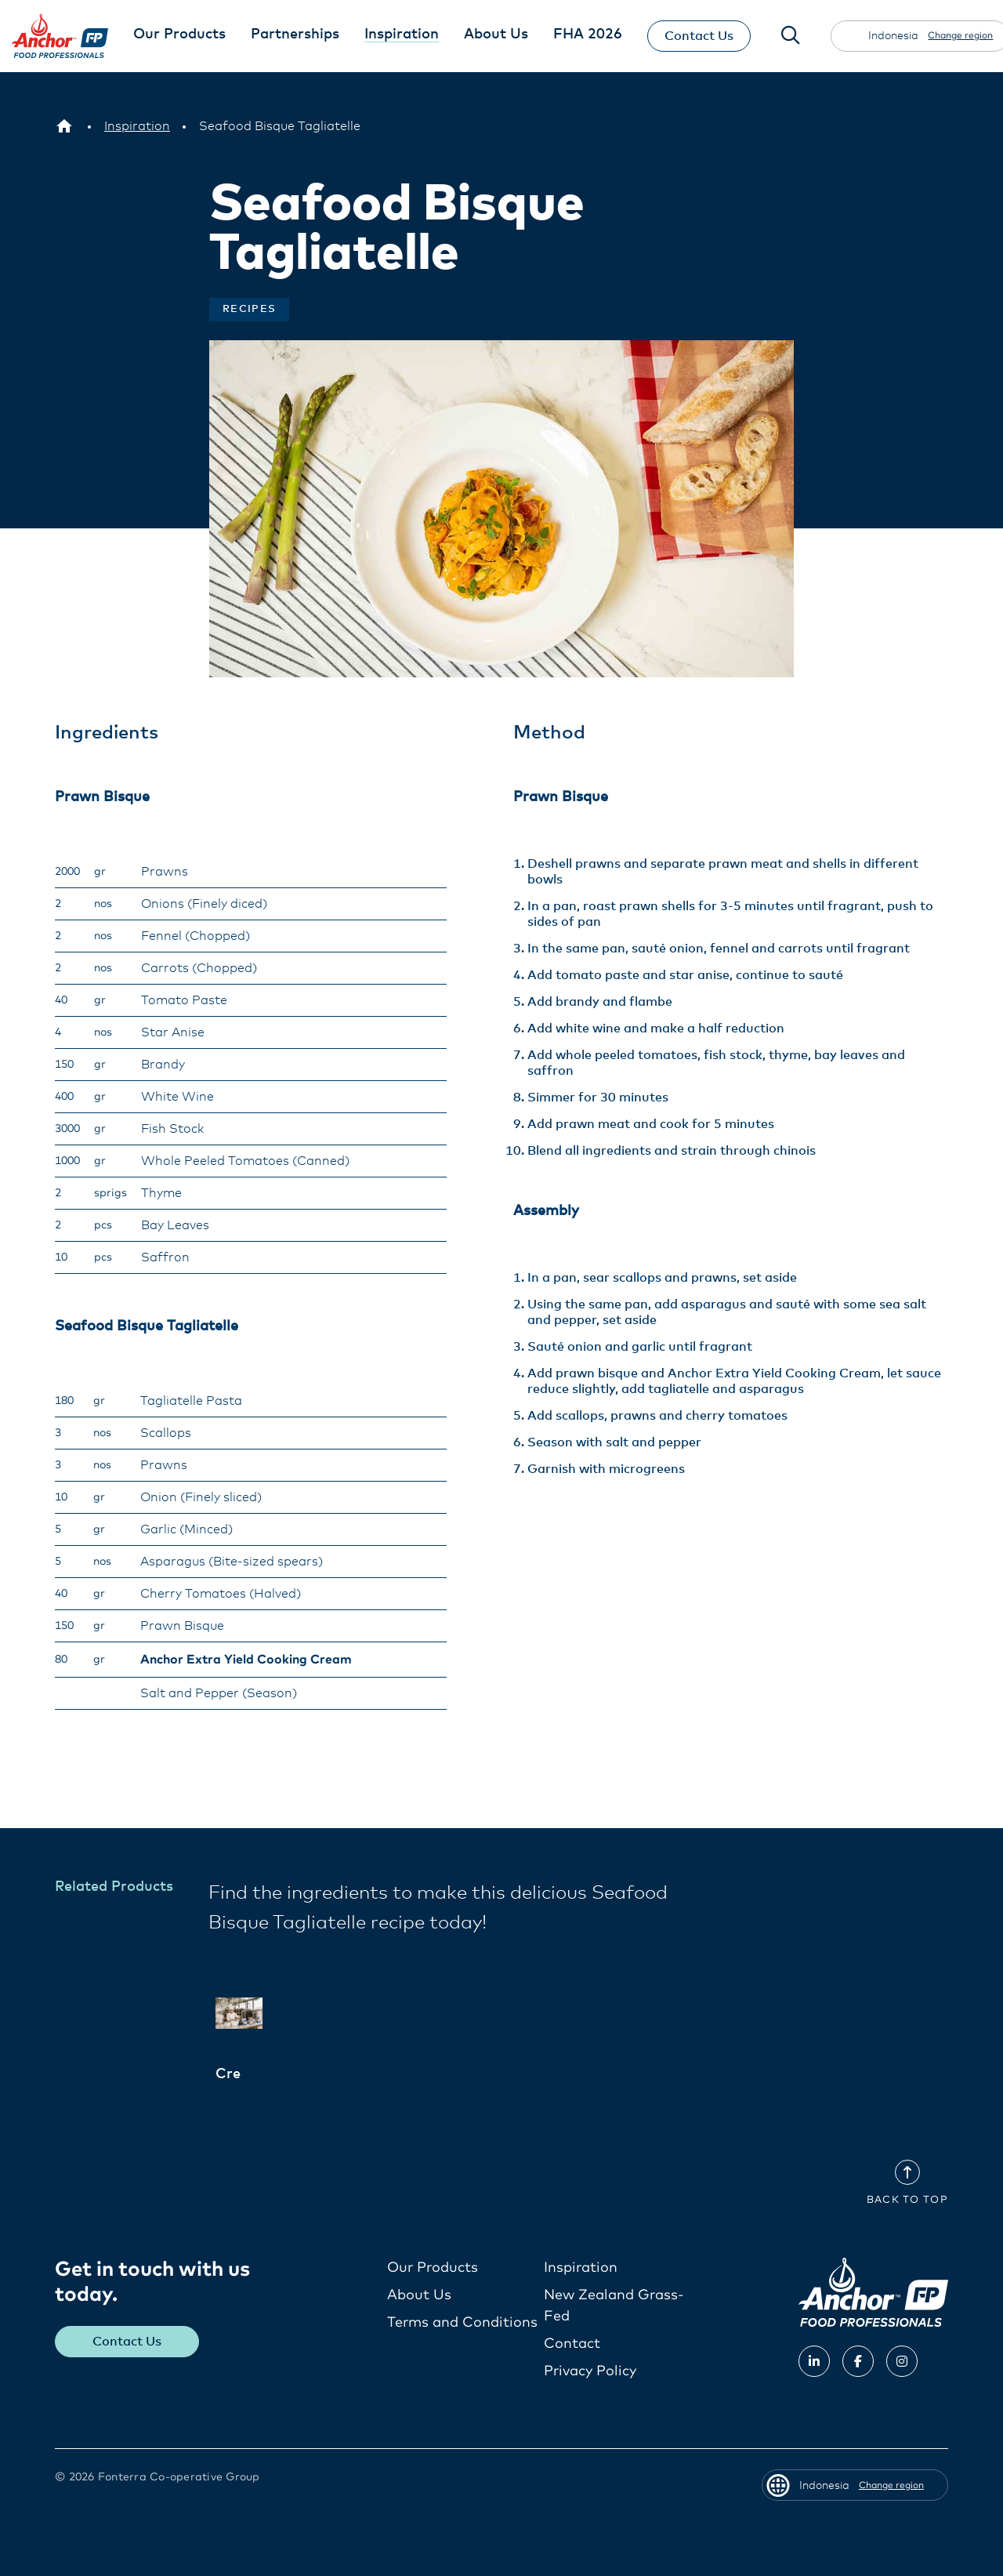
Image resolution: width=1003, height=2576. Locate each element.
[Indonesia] (64, 126)
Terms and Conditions (462, 2323)
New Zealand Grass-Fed (614, 2306)
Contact (572, 2344)
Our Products (432, 2268)
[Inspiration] (137, 126)
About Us (419, 2295)
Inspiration (580, 2268)
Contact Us (698, 36)
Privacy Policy (590, 2371)
